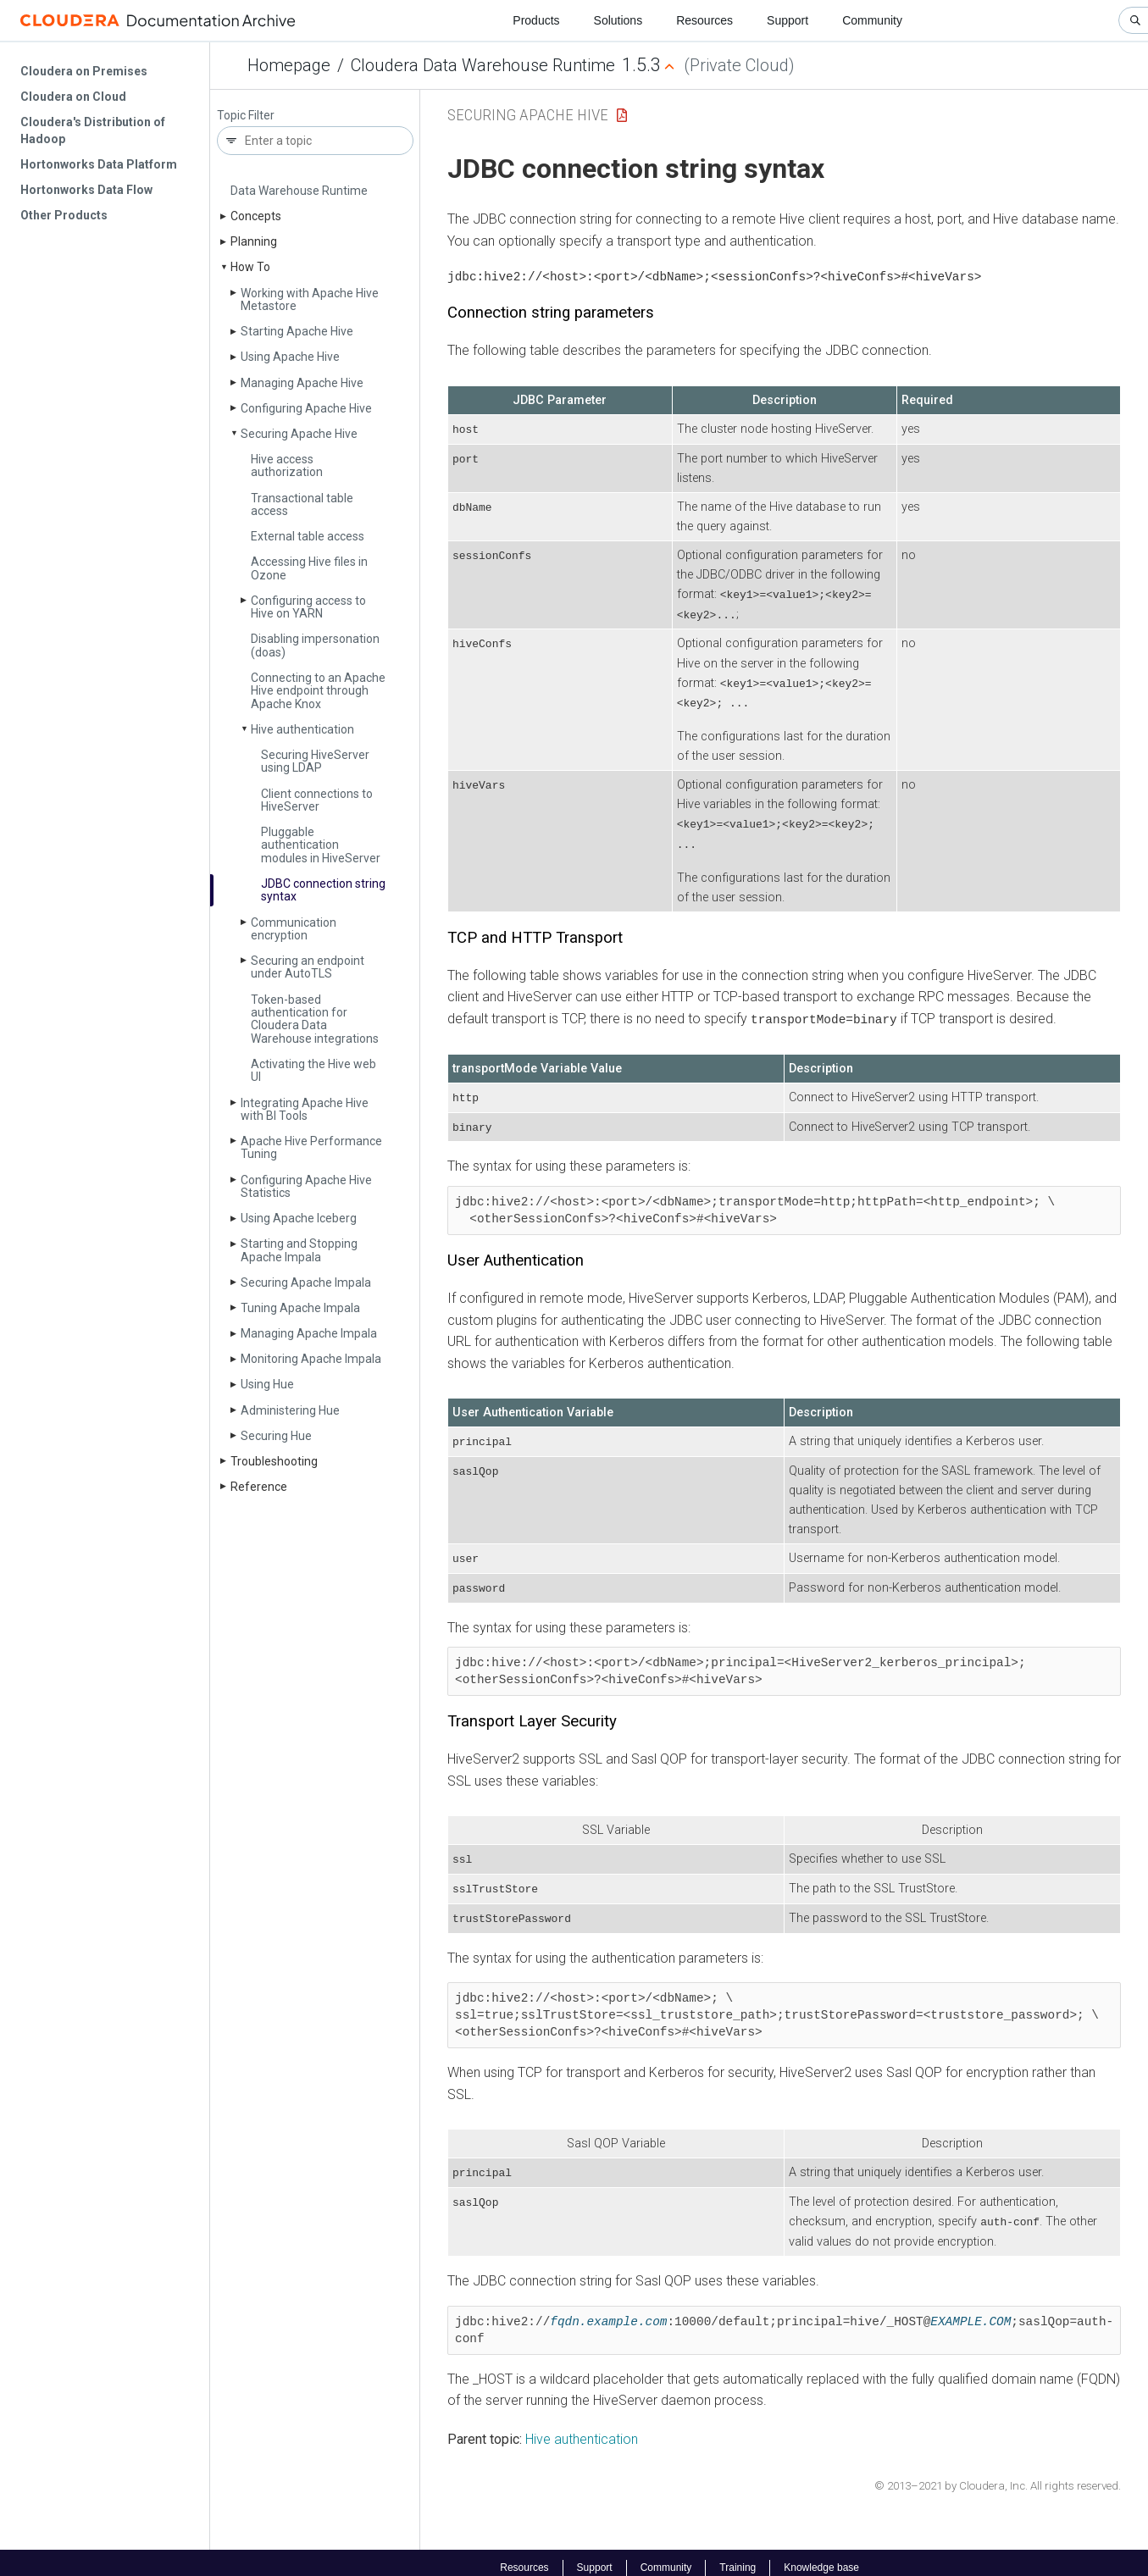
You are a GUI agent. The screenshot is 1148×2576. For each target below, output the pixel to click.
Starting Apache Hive (297, 331)
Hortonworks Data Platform (98, 164)
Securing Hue (276, 1436)
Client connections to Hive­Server (317, 800)
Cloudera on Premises (83, 71)
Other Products (64, 215)
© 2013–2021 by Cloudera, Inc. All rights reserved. (997, 2475)
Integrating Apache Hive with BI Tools (305, 1109)
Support (787, 20)
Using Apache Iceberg (299, 1218)
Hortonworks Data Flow (86, 190)
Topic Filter (246, 115)
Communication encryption (293, 929)
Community (872, 20)
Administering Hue (290, 1410)
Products (536, 20)
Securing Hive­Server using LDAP (315, 761)
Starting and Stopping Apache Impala (299, 1250)
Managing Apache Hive (302, 383)
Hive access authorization (287, 465)
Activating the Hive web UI (313, 1070)
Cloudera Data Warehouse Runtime (483, 65)
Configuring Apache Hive (306, 408)
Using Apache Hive (290, 356)
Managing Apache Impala (309, 1333)
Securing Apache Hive (299, 433)
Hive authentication (302, 729)
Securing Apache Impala (306, 1282)
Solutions (618, 20)
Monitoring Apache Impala (311, 1359)
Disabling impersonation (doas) (315, 645)
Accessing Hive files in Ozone (309, 568)
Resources (704, 20)
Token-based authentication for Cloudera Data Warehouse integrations (315, 1019)
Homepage (288, 65)
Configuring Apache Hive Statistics (306, 1186)
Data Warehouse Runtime (299, 190)
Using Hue (267, 1384)
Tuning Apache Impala (300, 1308)
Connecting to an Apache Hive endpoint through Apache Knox (318, 691)
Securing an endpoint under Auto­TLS (307, 967)
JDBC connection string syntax (323, 890)
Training (737, 2557)
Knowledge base (821, 2557)
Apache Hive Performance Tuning (311, 1147)
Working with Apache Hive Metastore (310, 299)
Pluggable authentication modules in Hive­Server (320, 845)
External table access (307, 536)
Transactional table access (302, 504)
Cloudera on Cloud (73, 96)
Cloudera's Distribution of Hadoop (92, 130)
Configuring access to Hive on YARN (308, 607)
